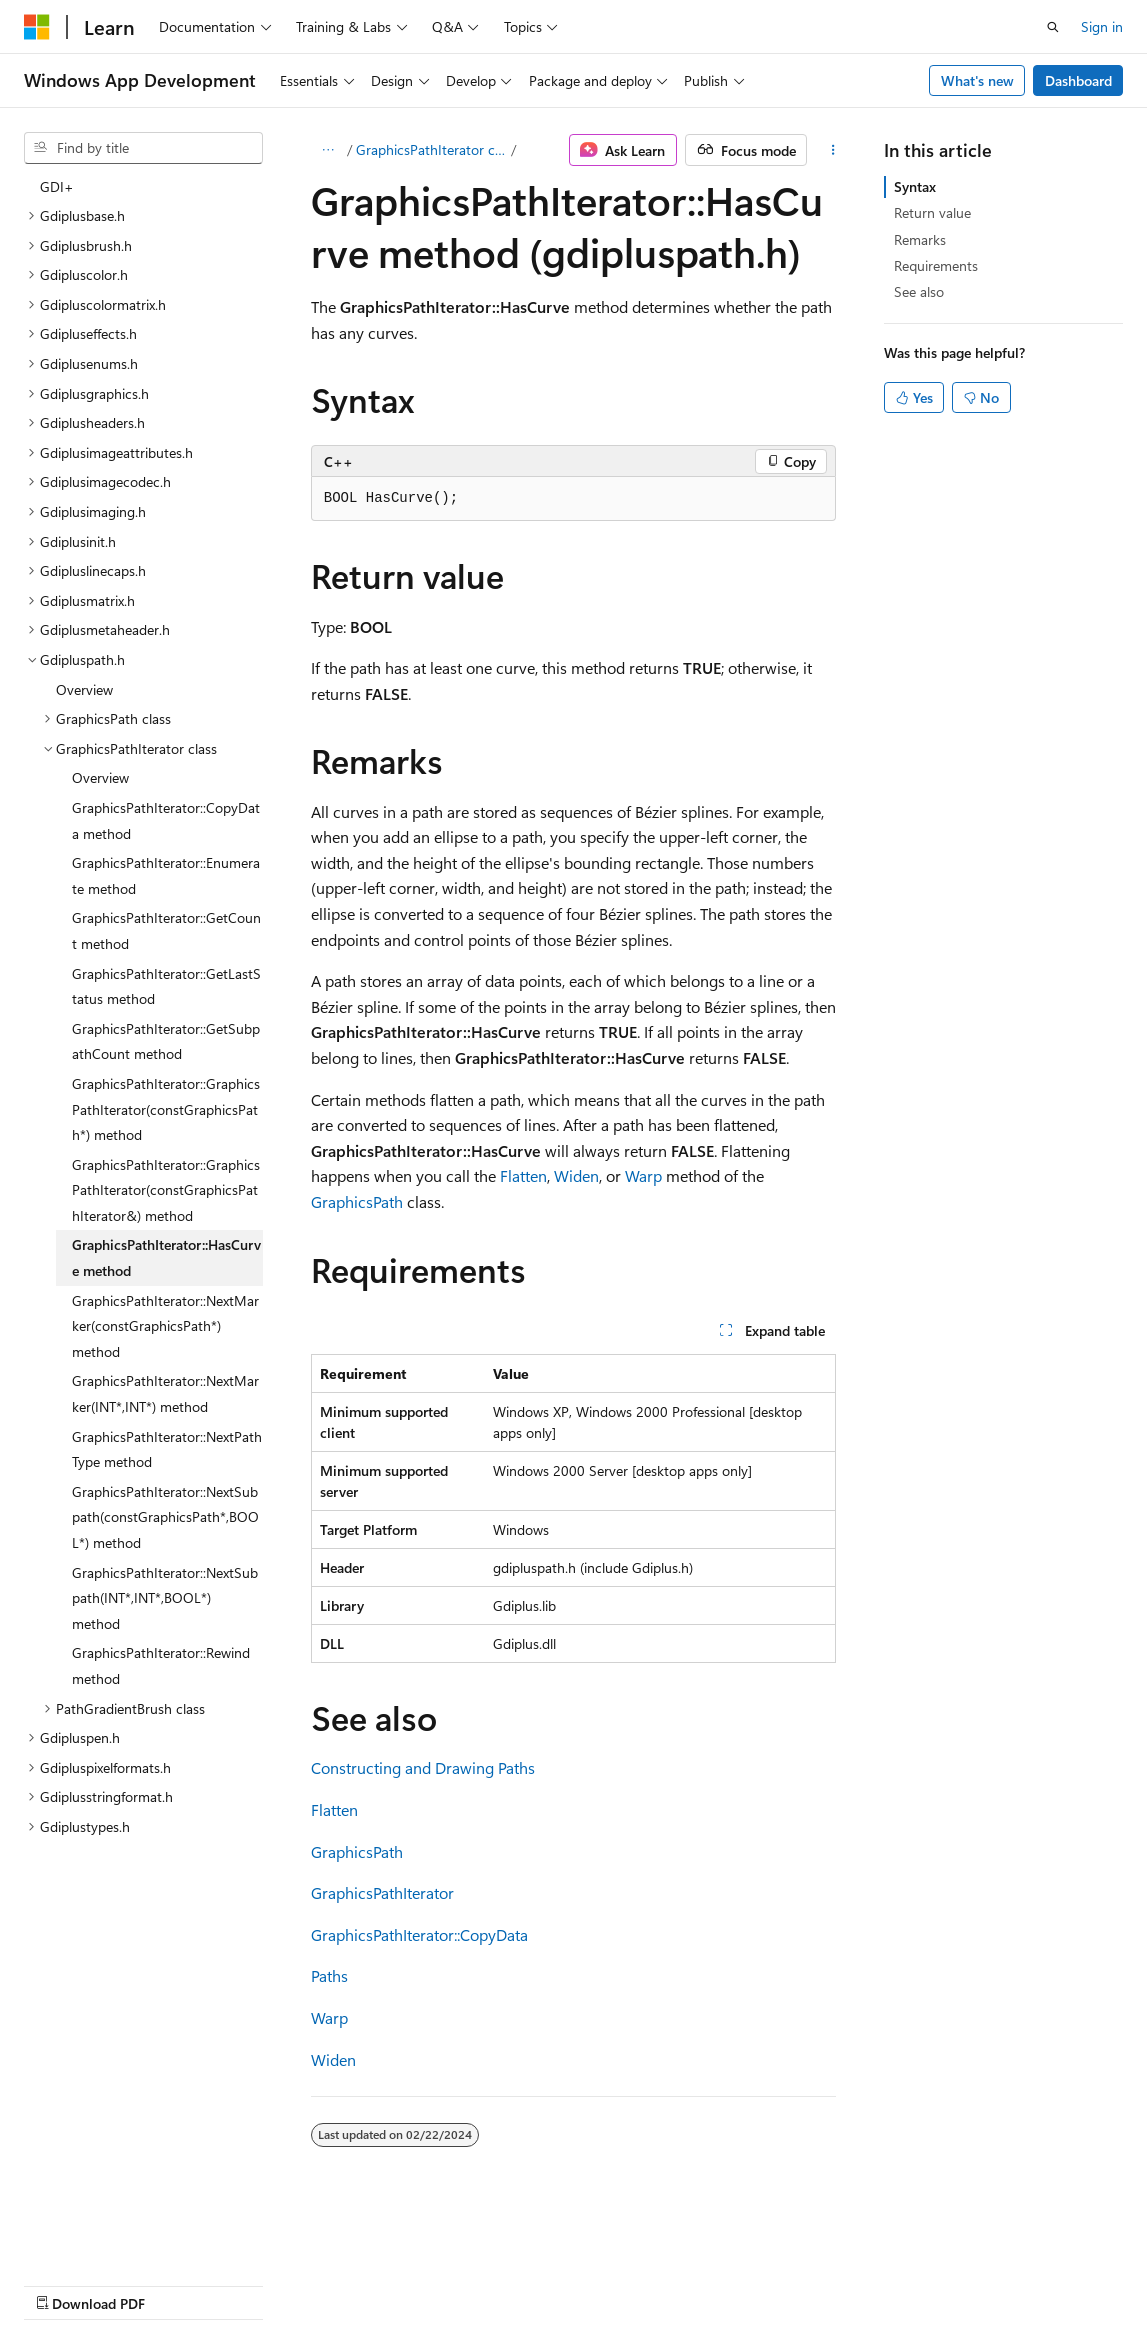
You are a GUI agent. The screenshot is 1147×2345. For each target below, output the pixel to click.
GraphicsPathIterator (382, 1892)
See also (919, 291)
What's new (977, 80)
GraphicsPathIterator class (432, 149)
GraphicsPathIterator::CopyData (419, 1934)
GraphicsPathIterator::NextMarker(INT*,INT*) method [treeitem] (165, 1393)
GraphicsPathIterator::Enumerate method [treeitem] (166, 875)
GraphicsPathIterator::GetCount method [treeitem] (166, 930)
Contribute (358, 2283)
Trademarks (635, 2283)
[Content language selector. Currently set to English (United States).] (115, 2236)
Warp (643, 1175)
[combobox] (143, 148)
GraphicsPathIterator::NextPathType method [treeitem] (167, 1449)
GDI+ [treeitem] (57, 186)
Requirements (936, 265)
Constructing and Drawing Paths (423, 1767)
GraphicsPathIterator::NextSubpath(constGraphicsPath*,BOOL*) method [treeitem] (165, 1517)
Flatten (523, 1175)
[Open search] (1053, 27)
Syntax (915, 186)
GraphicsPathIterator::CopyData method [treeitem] (166, 820)
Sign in (1102, 26)
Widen (576, 1175)
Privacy (437, 2283)
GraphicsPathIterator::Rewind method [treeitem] (161, 1665)
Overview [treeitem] (84, 689)
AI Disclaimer (64, 2283)
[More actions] (832, 150)
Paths (329, 1975)
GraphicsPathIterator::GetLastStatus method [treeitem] (166, 986)
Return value (932, 212)
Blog (272, 2283)
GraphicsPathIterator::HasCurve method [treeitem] (166, 1257)
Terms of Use (536, 2283)
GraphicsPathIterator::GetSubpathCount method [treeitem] (166, 1041)
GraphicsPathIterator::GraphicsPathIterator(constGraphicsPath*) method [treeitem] (166, 1109)
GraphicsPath (357, 1201)
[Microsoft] (37, 27)
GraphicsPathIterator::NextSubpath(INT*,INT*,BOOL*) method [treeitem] (165, 1598)
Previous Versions (181, 2283)
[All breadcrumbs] (328, 150)
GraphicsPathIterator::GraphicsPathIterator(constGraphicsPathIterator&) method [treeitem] (166, 1190)
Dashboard (1078, 80)
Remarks (920, 239)
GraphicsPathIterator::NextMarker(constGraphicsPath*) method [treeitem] (165, 1326)
